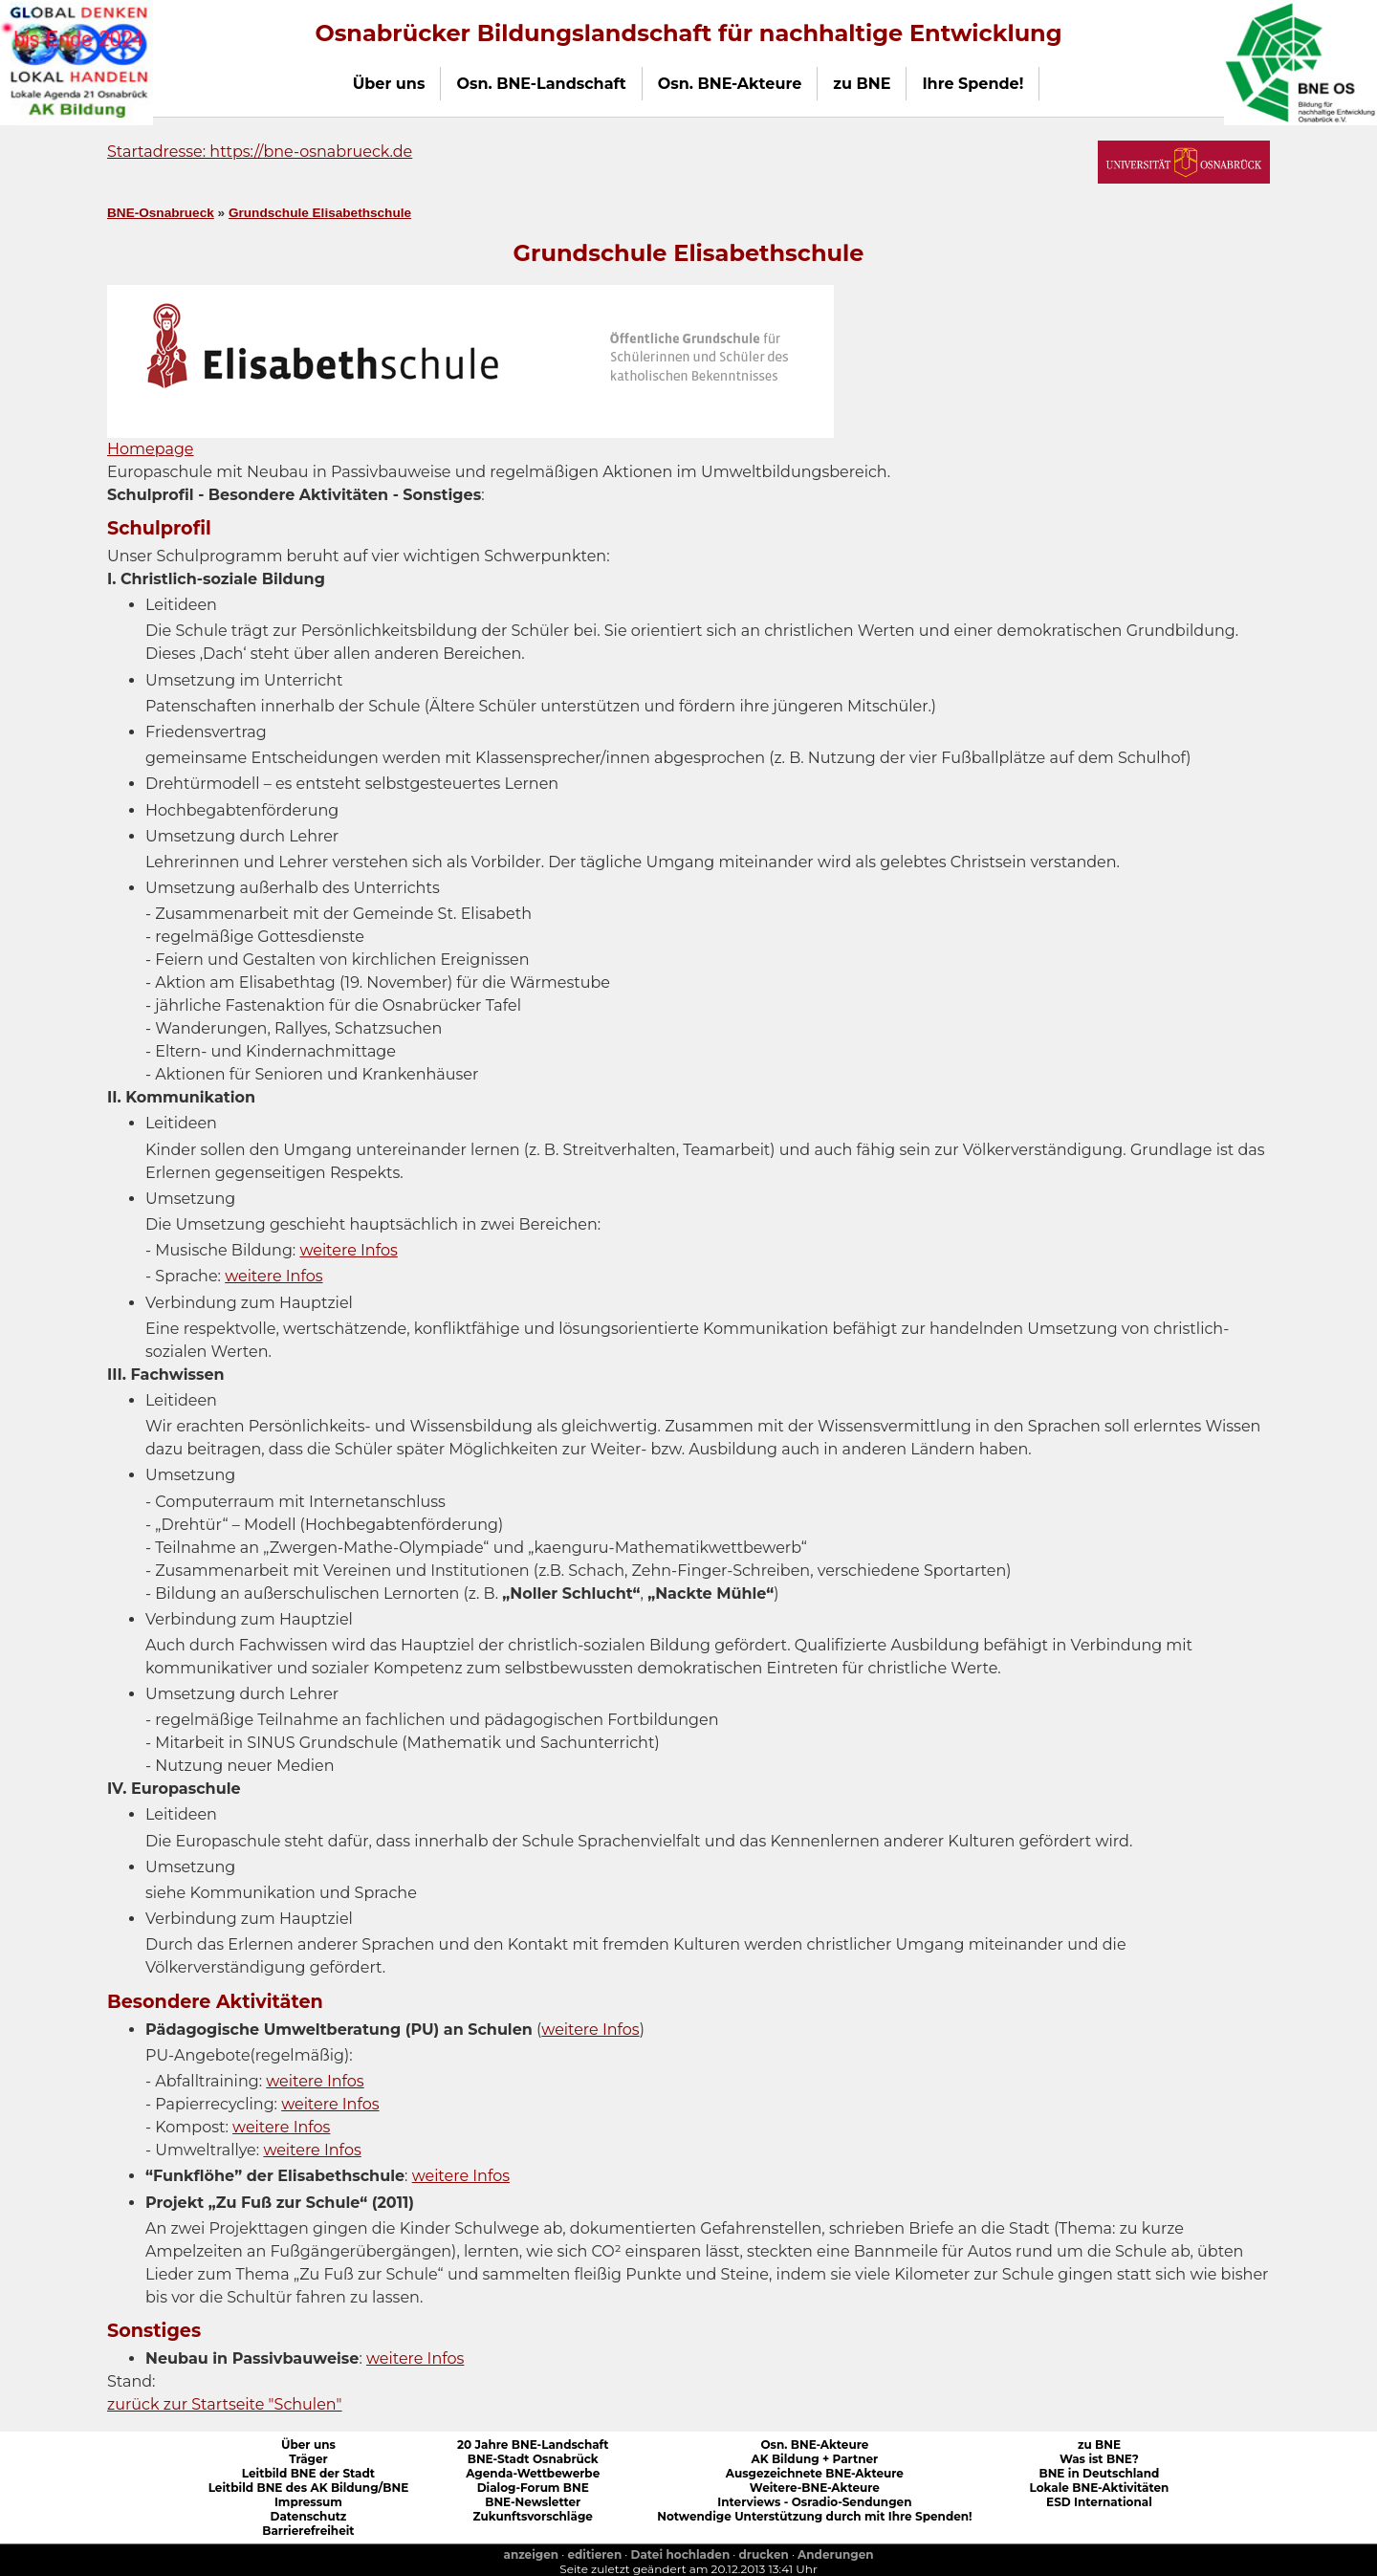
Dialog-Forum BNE (533, 2487)
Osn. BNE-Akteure (814, 2444)
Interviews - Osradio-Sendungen (814, 2502)
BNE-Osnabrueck (160, 213)
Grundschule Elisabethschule (320, 213)
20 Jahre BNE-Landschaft (533, 2444)
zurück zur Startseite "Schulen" (224, 2404)
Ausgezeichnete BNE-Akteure (815, 2473)
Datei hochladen (681, 2554)
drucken (764, 2554)
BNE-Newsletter (532, 2502)
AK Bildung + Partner (814, 2459)
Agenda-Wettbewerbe (533, 2473)
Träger (308, 2459)
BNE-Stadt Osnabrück (533, 2459)
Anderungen (835, 2554)
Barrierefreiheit (308, 2530)
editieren (594, 2554)
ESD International (1099, 2502)
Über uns (308, 2444)
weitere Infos (348, 1250)
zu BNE (1099, 2444)
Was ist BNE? (1099, 2459)
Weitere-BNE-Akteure (815, 2487)
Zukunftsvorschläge (533, 2516)
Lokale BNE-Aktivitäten (1099, 2487)
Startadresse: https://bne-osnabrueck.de (259, 151)
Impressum (308, 2502)
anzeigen (530, 2554)
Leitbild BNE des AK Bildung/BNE (308, 2487)
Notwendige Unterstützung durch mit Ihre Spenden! (814, 2516)
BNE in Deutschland (1098, 2473)
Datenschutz (308, 2516)
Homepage (150, 449)
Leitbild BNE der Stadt (308, 2473)
